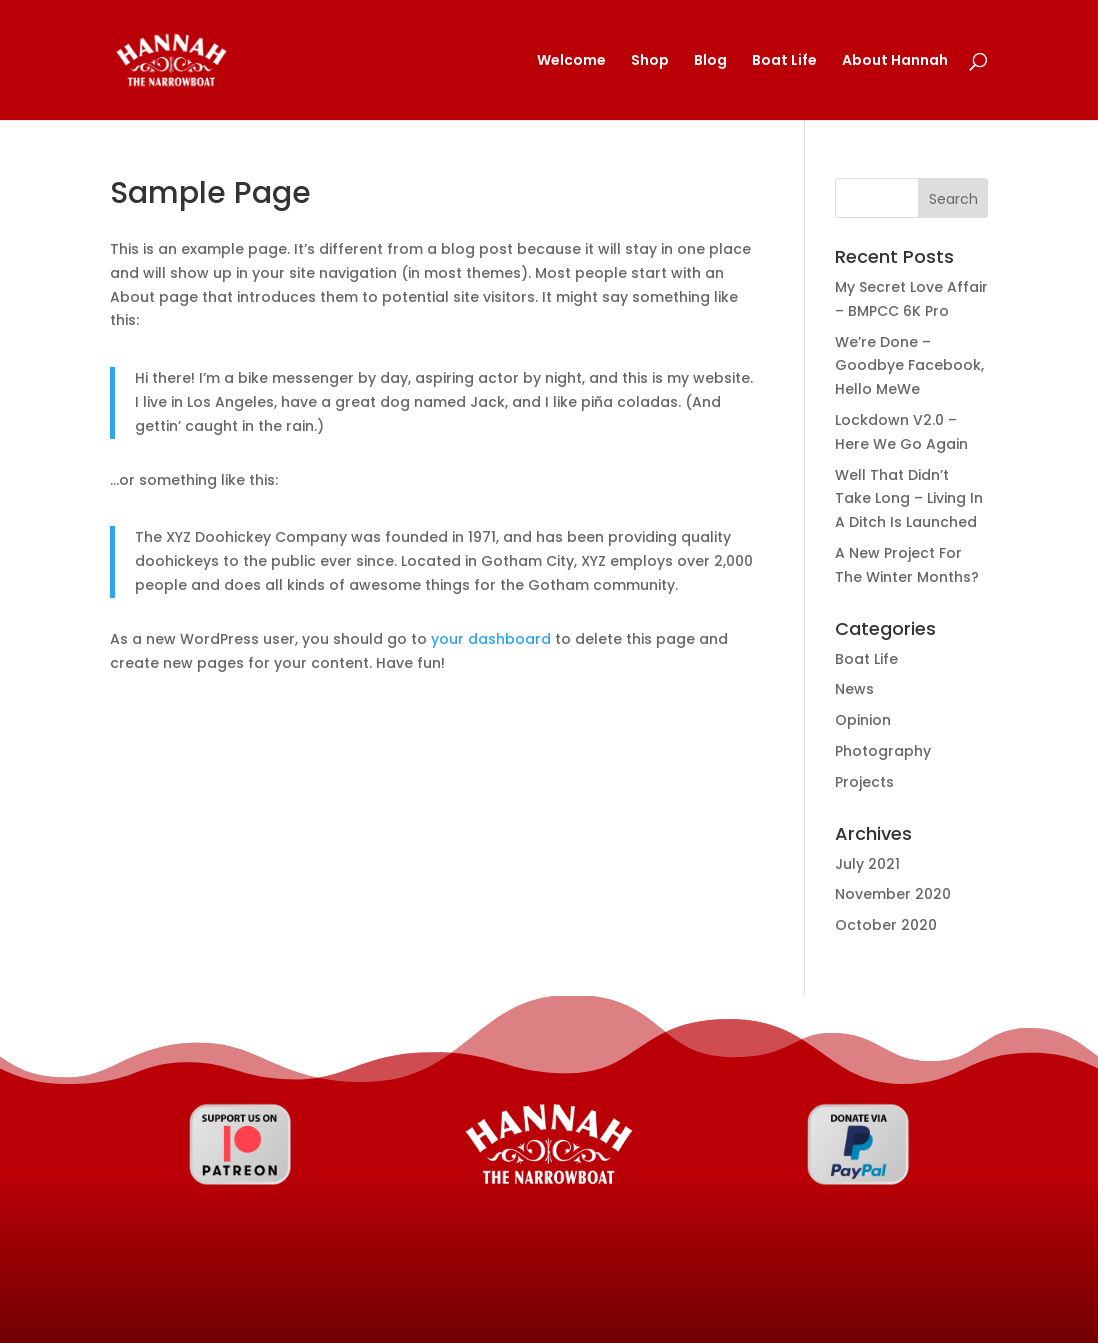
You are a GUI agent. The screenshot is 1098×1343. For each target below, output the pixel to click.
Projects (864, 782)
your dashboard (491, 639)
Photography (883, 751)
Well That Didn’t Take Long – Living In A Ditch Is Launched (909, 499)
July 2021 (867, 864)
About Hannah (895, 61)
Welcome (571, 61)
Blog (710, 61)
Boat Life (784, 61)
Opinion (863, 720)
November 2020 (893, 894)
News (854, 689)
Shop (650, 61)
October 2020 (886, 925)
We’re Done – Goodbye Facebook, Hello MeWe (909, 366)
